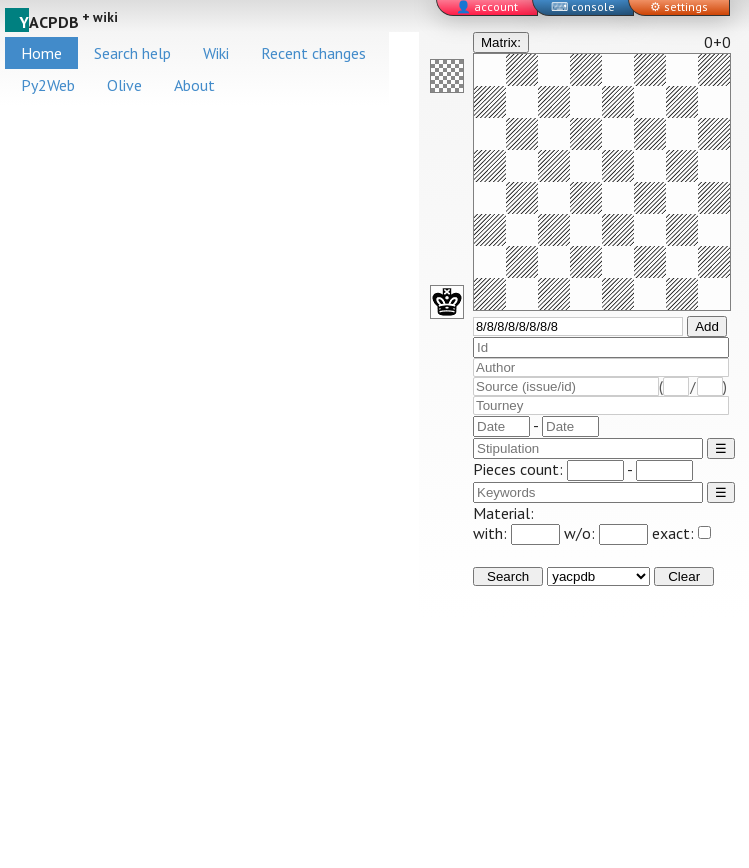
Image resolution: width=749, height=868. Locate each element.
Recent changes (313, 53)
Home (41, 53)
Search (508, 576)
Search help (132, 53)
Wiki (216, 53)
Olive (124, 85)
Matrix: (501, 42)
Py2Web (48, 85)
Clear (684, 576)
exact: (681, 533)
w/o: (606, 533)
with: (516, 533)
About (194, 85)
